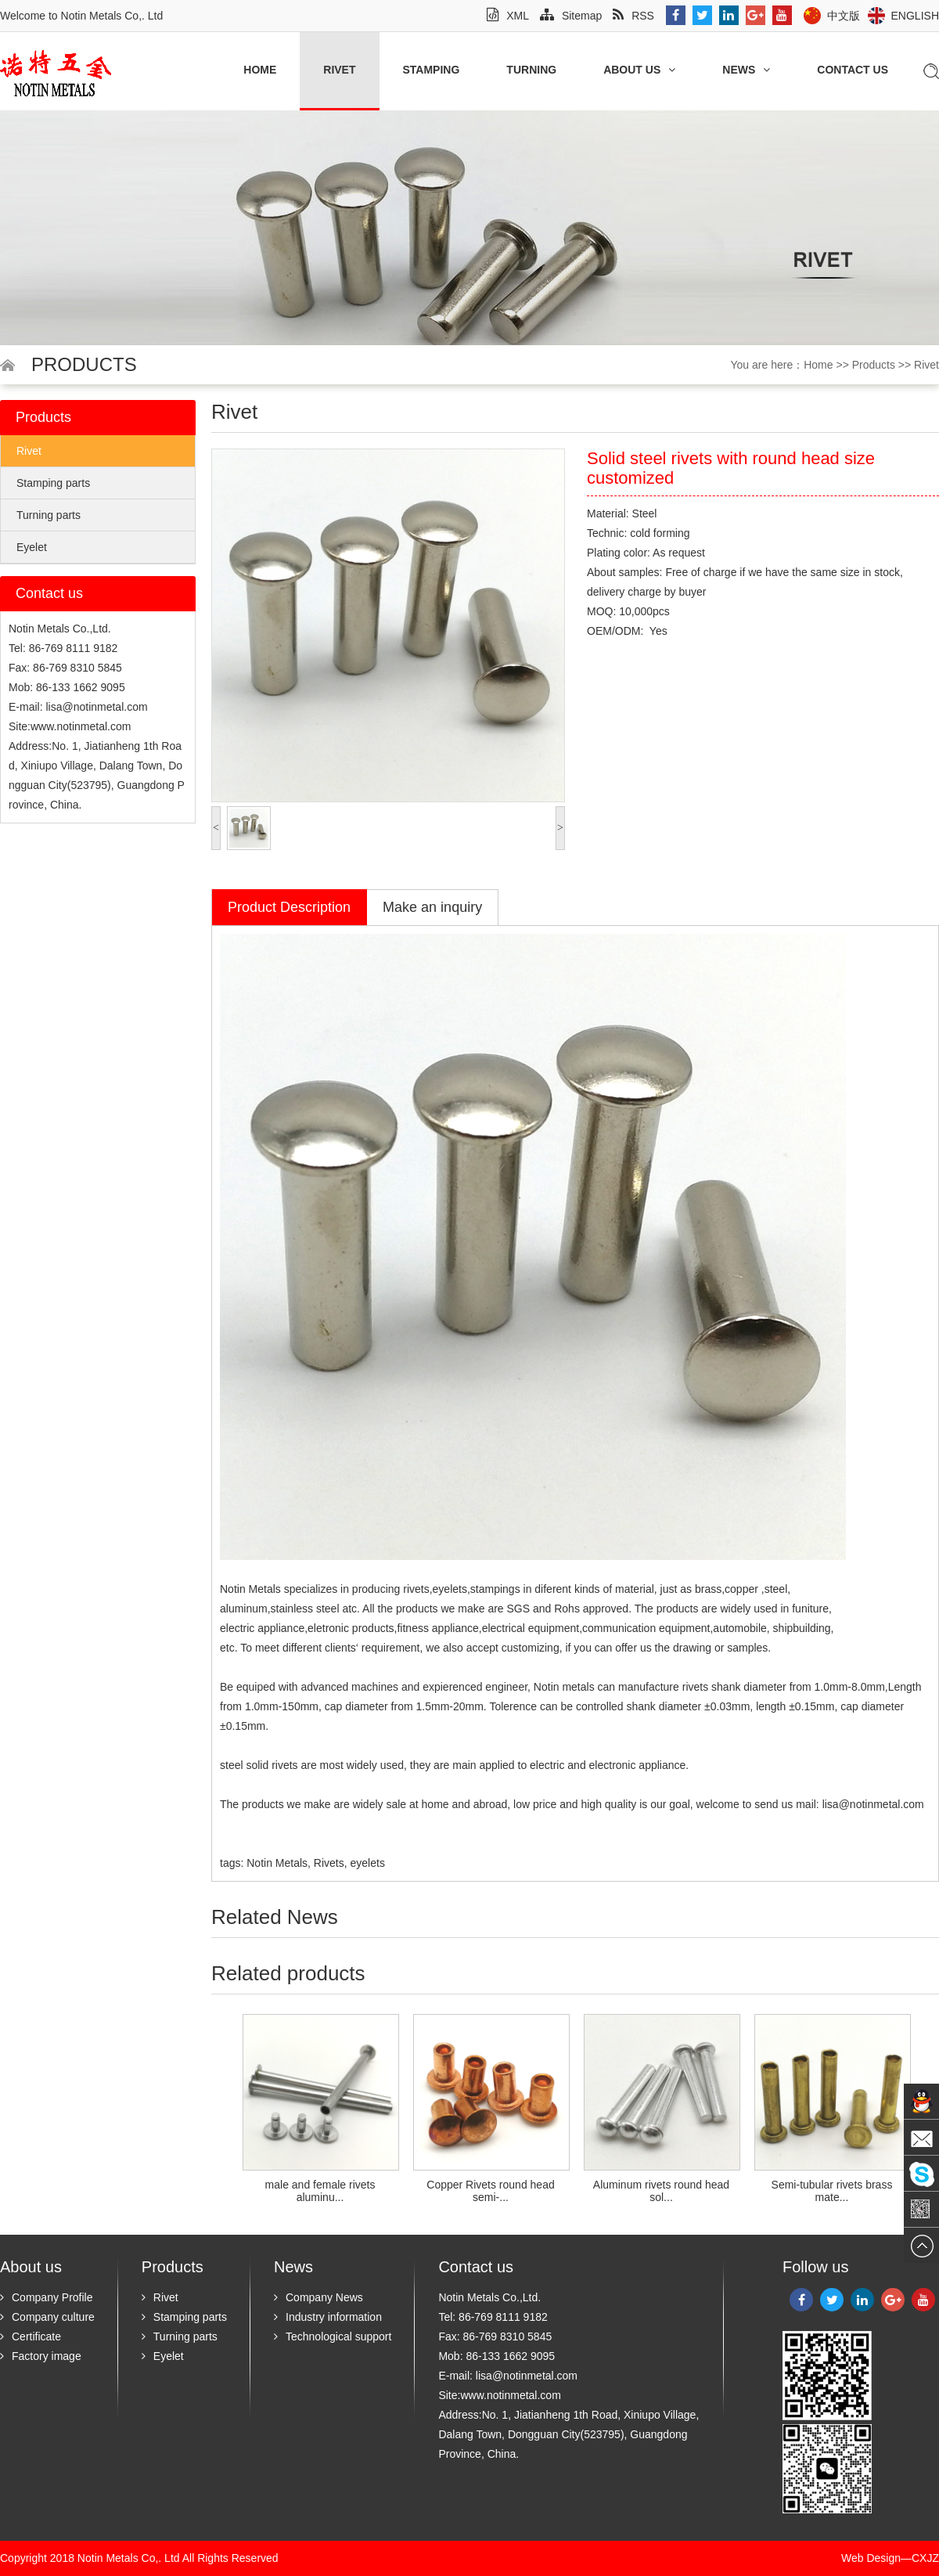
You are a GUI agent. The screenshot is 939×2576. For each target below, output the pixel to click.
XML (508, 15)
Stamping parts (53, 483)
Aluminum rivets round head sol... (661, 2190)
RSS (633, 15)
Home (259, 69)
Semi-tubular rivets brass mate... (832, 2190)
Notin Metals (250, 1589)
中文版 (843, 15)
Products (873, 364)
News (746, 69)
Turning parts (48, 515)
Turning (531, 69)
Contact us (852, 69)
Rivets (329, 1863)
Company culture (47, 2317)
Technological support (332, 2336)
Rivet (339, 69)
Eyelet (31, 547)
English (915, 15)
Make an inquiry (432, 907)
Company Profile (46, 2297)
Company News (318, 2297)
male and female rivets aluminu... (320, 2190)
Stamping (431, 69)
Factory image (40, 2356)
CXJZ (925, 2558)
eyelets (450, 1589)
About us (639, 69)
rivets (695, 1687)
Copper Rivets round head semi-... (490, 2190)
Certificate (30, 2336)
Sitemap (571, 15)
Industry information (328, 2317)
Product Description (289, 907)
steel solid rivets (259, 1765)
